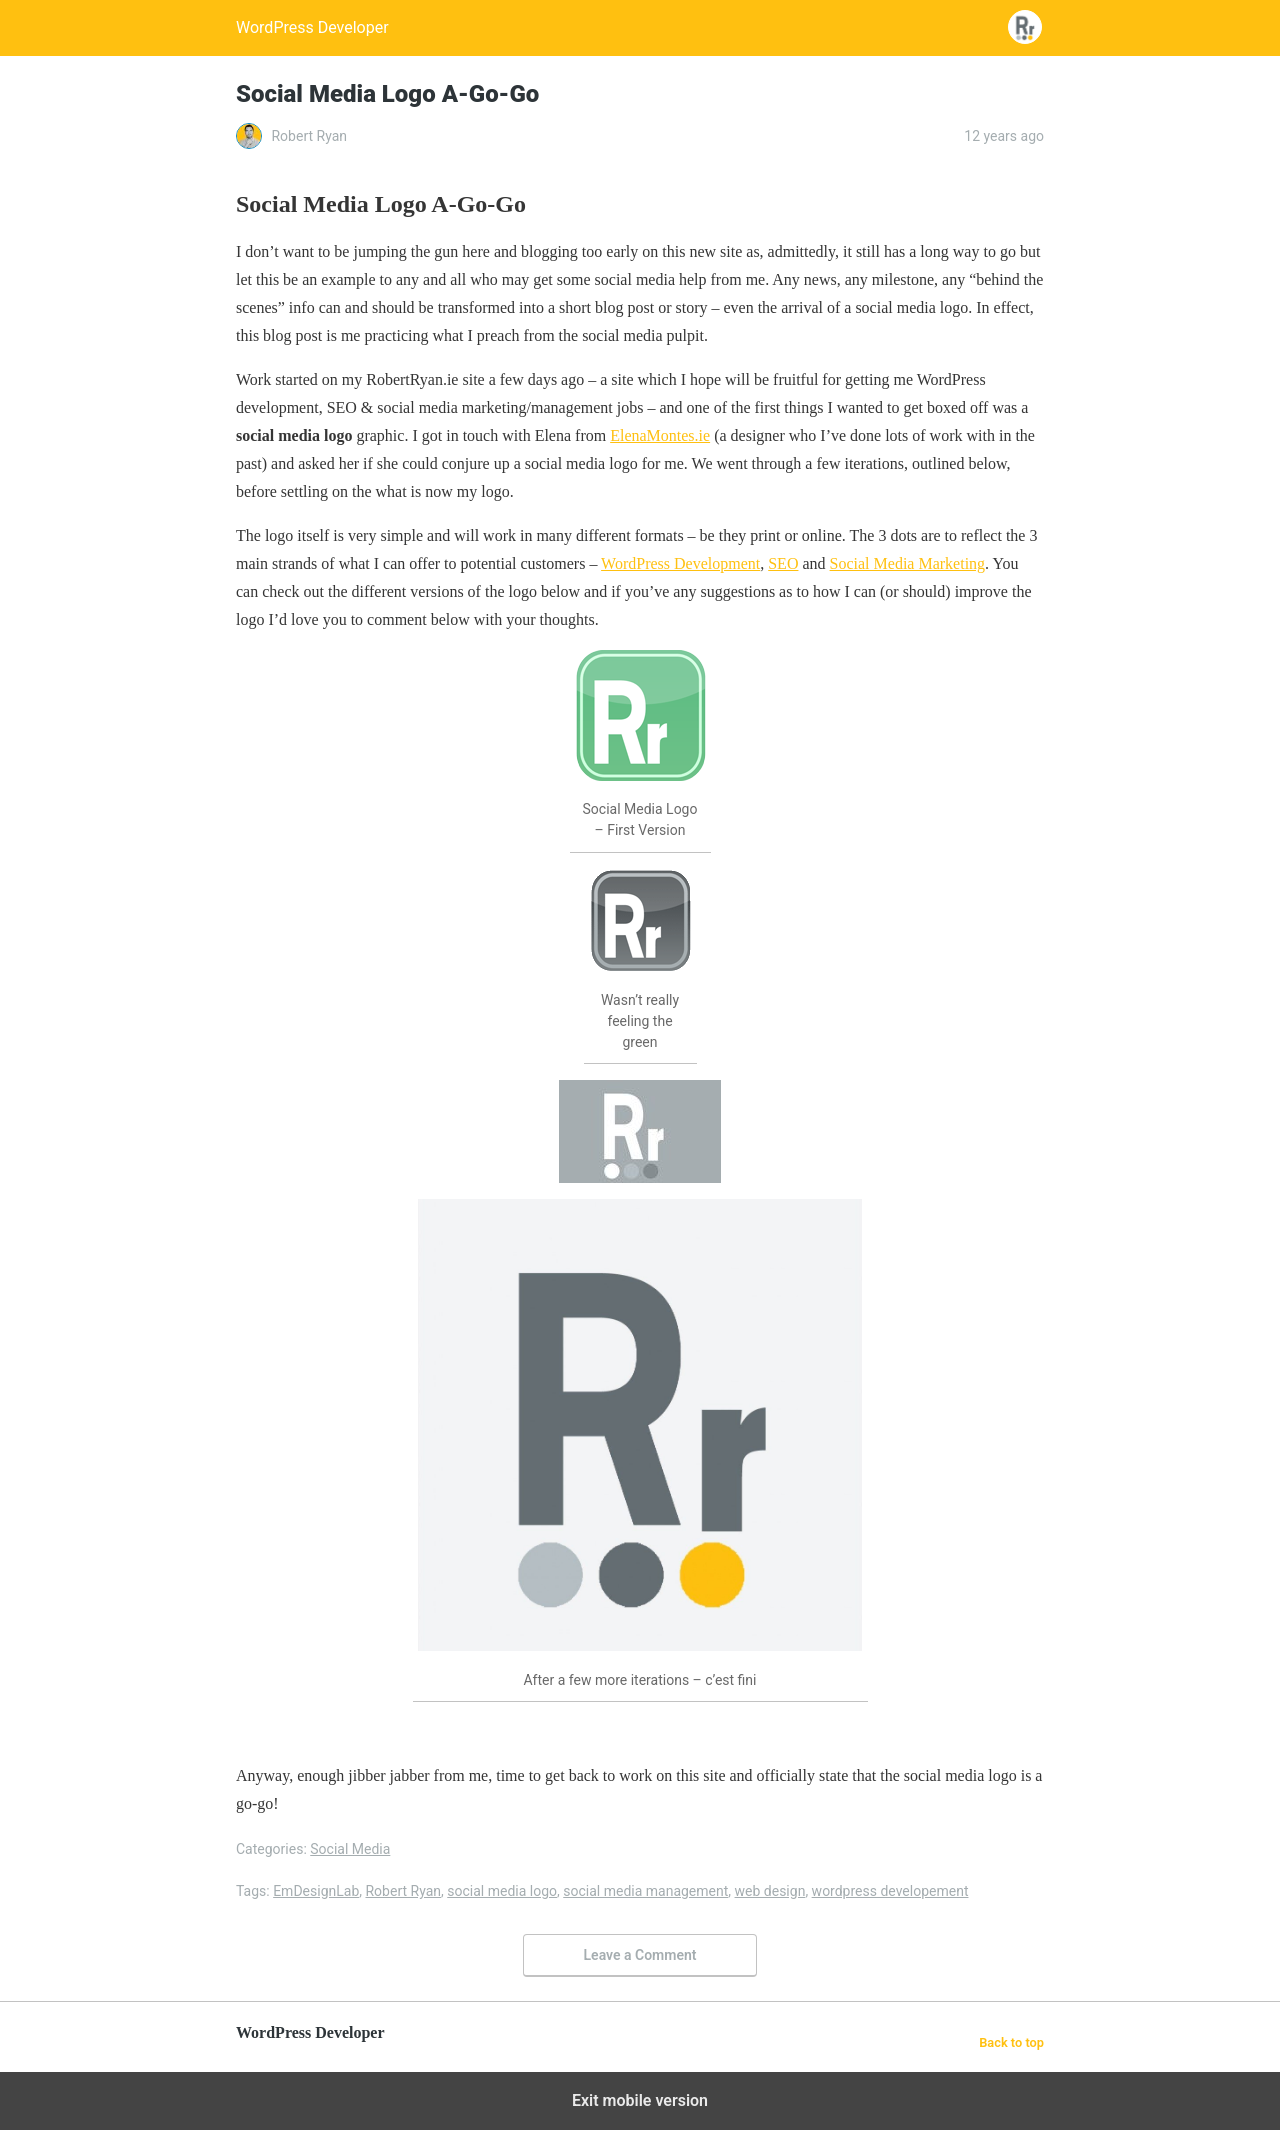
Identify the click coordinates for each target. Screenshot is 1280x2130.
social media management (645, 1891)
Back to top (1011, 2042)
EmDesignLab (316, 1891)
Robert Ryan (403, 1891)
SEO (783, 563)
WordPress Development (680, 563)
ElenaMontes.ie (660, 435)
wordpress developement (890, 1891)
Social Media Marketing (908, 563)
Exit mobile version (640, 2100)
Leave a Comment (640, 1955)
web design (770, 1891)
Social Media (350, 1849)
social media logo (502, 1891)
